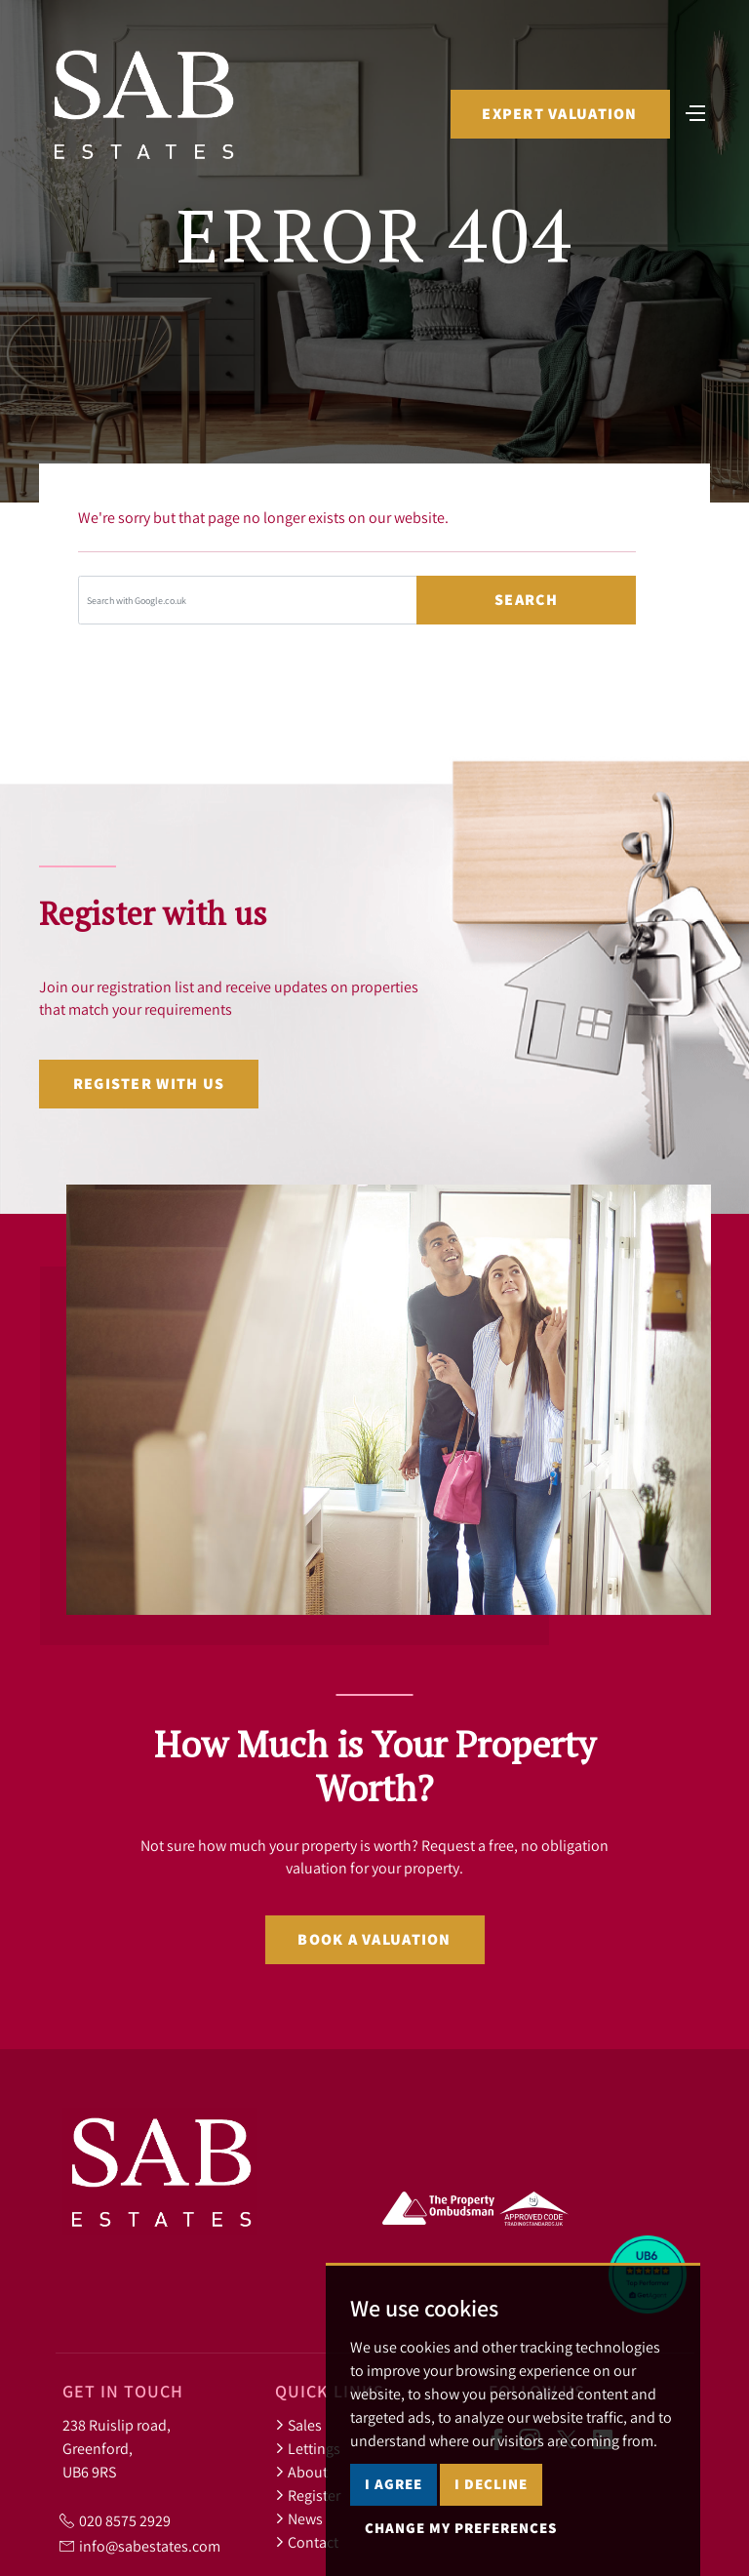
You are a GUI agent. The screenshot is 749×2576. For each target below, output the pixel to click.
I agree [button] (393, 2484)
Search (526, 599)
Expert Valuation (559, 113)
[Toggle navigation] (695, 111)
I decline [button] (491, 2484)
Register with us (148, 1083)
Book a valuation (374, 1939)
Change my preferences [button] (461, 2527)
